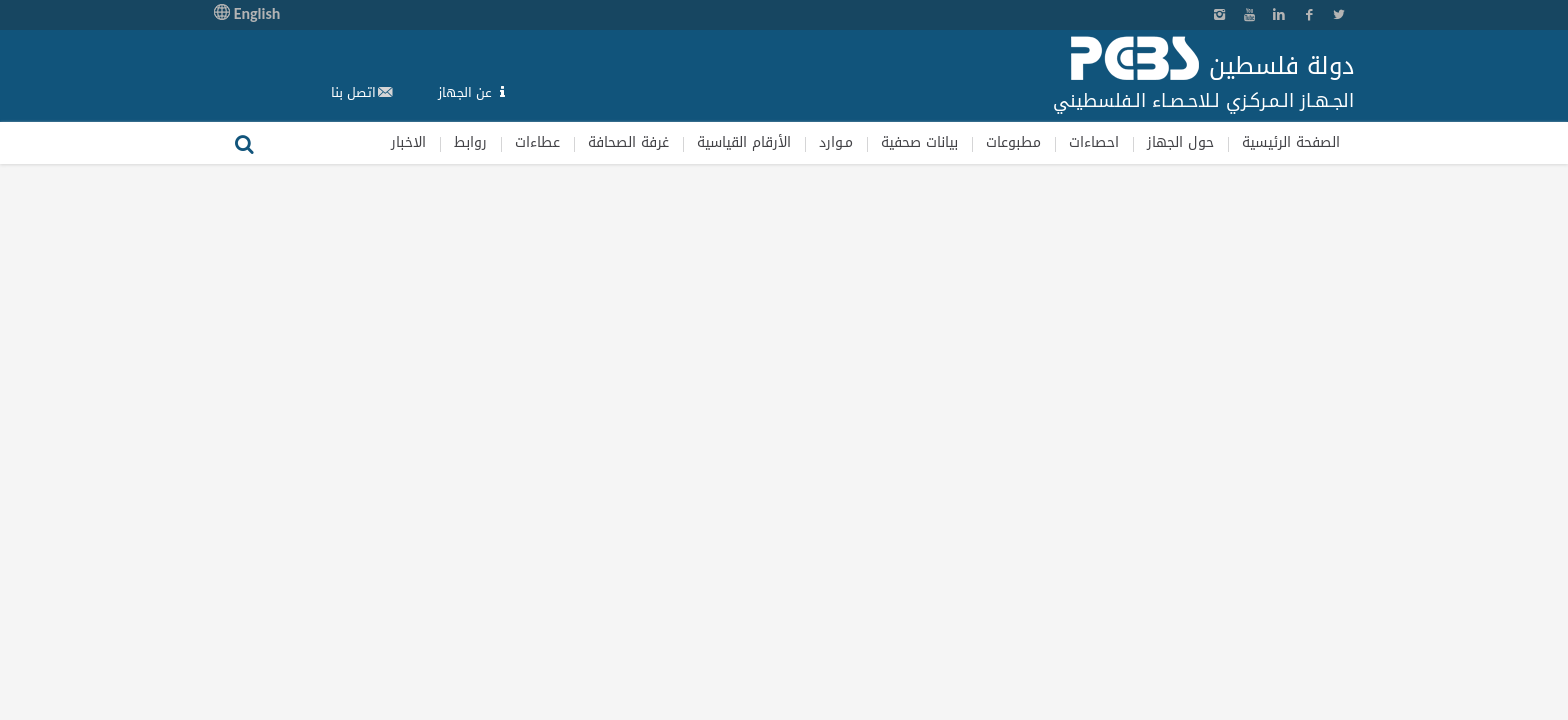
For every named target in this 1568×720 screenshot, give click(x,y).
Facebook (1309, 15)
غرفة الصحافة (628, 142)
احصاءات (1094, 142)
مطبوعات (1013, 142)
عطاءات (537, 142)
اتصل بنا (353, 92)
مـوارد (836, 142)
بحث (244, 143)
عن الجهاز (465, 92)
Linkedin (1279, 15)
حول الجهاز (1180, 142)
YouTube (1249, 15)
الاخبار (408, 142)
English (247, 13)
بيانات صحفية (919, 142)
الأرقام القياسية (744, 142)
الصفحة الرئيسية (1291, 142)
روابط (470, 142)
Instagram (1219, 15)
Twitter (1339, 15)
